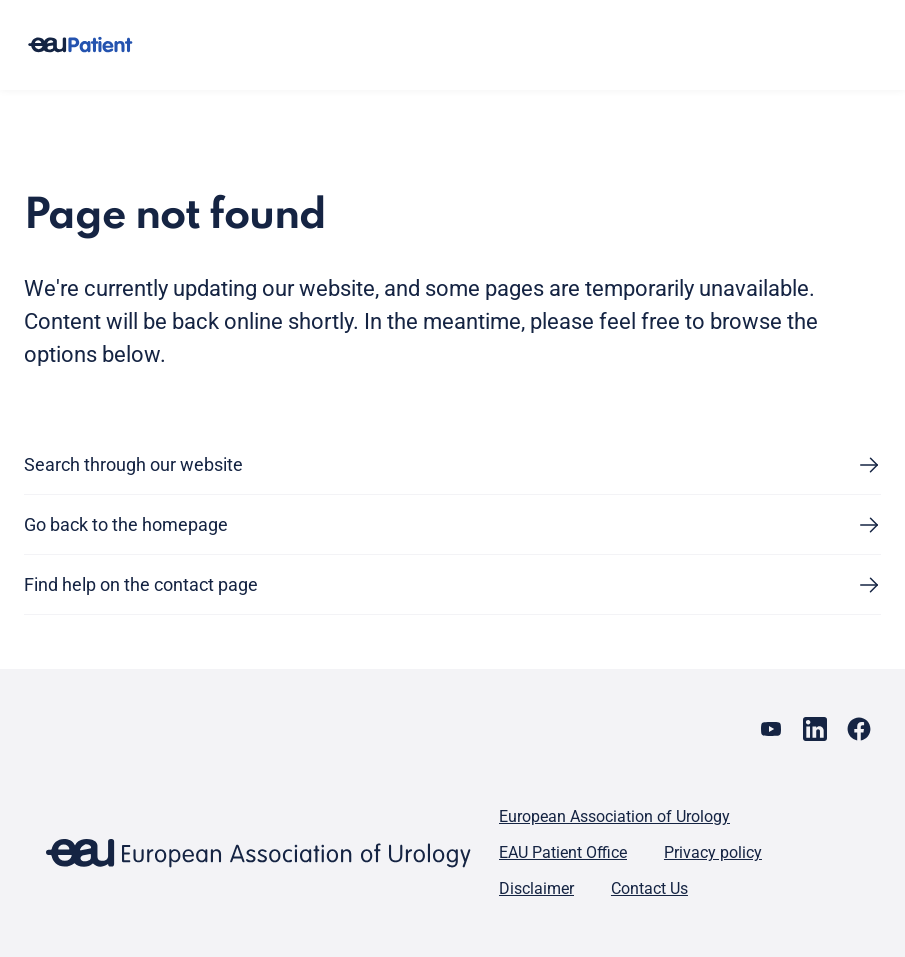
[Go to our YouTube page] (771, 729)
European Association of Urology (614, 816)
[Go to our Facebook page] (859, 729)
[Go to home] (80, 45)
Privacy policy (713, 852)
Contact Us (649, 888)
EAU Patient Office (563, 852)
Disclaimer (536, 888)
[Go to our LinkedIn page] (815, 729)
